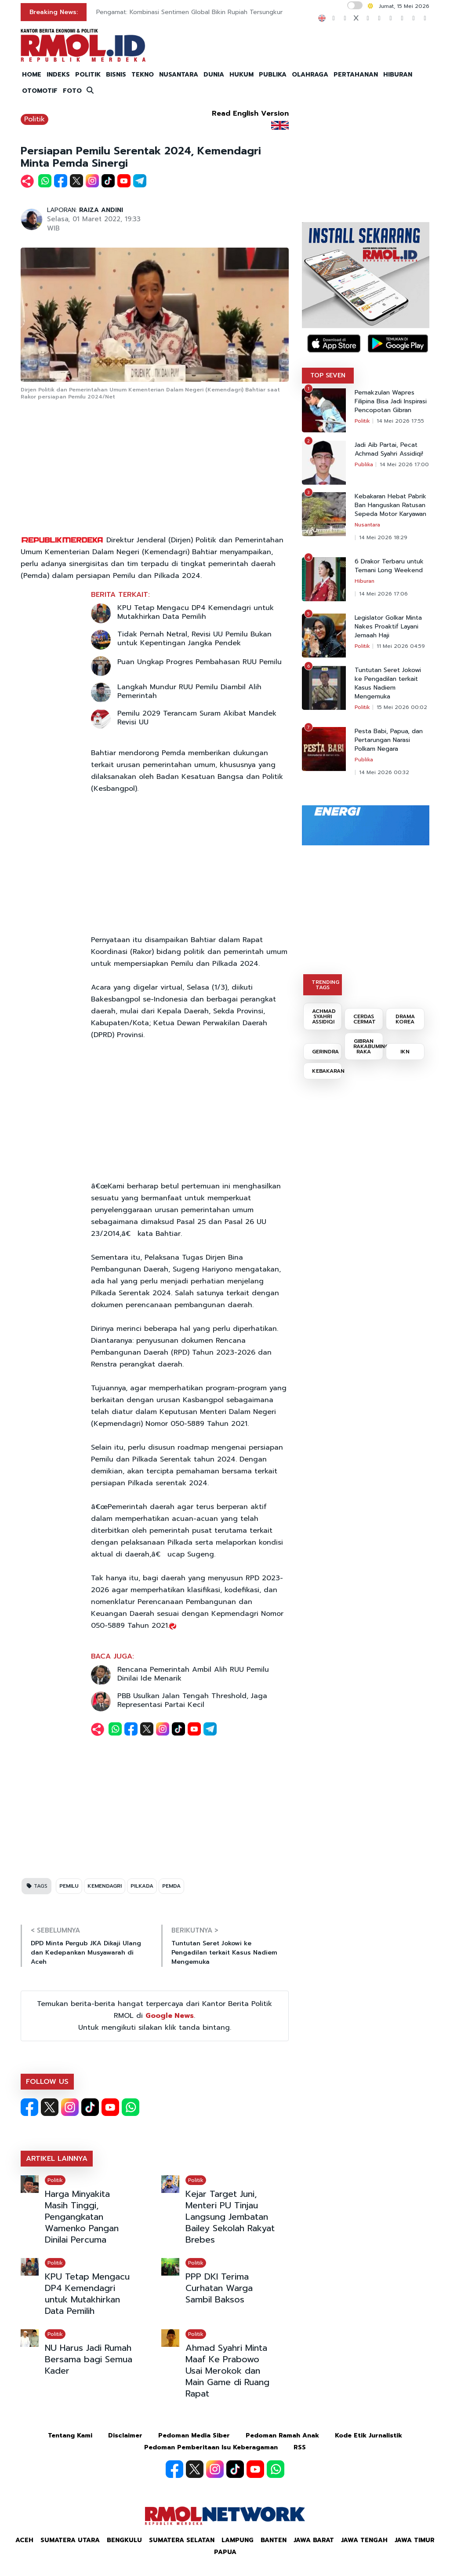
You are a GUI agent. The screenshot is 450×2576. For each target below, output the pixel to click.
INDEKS (58, 74)
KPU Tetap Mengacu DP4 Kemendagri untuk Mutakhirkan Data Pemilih (195, 612)
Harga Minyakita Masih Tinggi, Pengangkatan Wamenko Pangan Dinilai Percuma (82, 2216)
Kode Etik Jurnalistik (368, 2435)
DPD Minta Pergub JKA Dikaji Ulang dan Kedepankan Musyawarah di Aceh (86, 1952)
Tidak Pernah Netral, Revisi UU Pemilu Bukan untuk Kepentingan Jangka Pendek (194, 638)
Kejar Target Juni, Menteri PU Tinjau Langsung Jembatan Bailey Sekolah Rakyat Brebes (230, 2216)
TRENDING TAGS (325, 984)
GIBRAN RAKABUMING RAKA (368, 1046)
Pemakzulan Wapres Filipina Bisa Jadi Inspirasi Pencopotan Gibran (391, 401)
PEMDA (171, 1886)
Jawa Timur (415, 2540)
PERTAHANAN (356, 74)
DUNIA (213, 74)
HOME (31, 74)
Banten (274, 2540)
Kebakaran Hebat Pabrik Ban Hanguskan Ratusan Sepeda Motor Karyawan (390, 505)
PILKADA (142, 1886)
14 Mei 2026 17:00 (404, 464)
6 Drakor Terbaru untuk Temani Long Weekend (389, 566)
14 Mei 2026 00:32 (384, 772)
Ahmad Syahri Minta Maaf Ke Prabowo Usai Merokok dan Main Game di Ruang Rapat (227, 2370)
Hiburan (364, 581)
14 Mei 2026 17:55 (400, 421)
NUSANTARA (178, 74)
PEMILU (69, 1886)
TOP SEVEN (327, 375)
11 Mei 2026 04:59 (401, 646)
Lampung (237, 2540)
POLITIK (88, 74)
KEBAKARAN (327, 1071)
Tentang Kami (70, 2435)
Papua (225, 2552)
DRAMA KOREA (405, 1019)
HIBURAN (397, 74)
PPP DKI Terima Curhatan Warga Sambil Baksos (219, 2288)
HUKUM (241, 74)
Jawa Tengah (364, 2540)
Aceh (24, 2540)
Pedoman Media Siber (194, 2435)
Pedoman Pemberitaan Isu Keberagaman (211, 2447)
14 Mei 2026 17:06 (383, 594)
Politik (34, 119)
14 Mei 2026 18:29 (383, 537)
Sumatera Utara (70, 2540)
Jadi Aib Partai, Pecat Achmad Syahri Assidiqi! (389, 449)
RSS (300, 2447)
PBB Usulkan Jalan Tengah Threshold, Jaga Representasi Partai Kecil (192, 1700)
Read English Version (250, 113)
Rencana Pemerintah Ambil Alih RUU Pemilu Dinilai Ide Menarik (193, 1674)
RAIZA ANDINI (101, 210)
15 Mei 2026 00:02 (402, 707)
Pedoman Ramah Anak (282, 2435)
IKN (405, 1052)
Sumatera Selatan (181, 2540)
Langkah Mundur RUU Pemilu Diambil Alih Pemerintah (189, 691)
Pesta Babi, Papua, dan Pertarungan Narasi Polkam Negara (389, 740)
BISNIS (116, 74)
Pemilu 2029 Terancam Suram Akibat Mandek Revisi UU (196, 718)
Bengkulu (124, 2540)
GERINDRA (325, 1052)
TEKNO (142, 74)
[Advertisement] (155, 468)
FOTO (72, 90)
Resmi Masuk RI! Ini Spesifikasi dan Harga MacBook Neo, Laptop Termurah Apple (215, 12)
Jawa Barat (314, 2540)
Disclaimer (125, 2435)
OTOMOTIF (40, 90)
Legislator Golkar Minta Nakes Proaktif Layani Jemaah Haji (388, 627)
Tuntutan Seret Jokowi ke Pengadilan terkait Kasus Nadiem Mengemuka (224, 1952)
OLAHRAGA (310, 74)
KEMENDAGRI (104, 1886)
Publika (364, 464)
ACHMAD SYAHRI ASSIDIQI (324, 1016)
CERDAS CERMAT (364, 1019)
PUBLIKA (273, 74)
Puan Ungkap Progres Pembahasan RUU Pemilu (199, 662)
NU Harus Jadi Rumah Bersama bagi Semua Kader (88, 2359)
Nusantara (367, 525)
